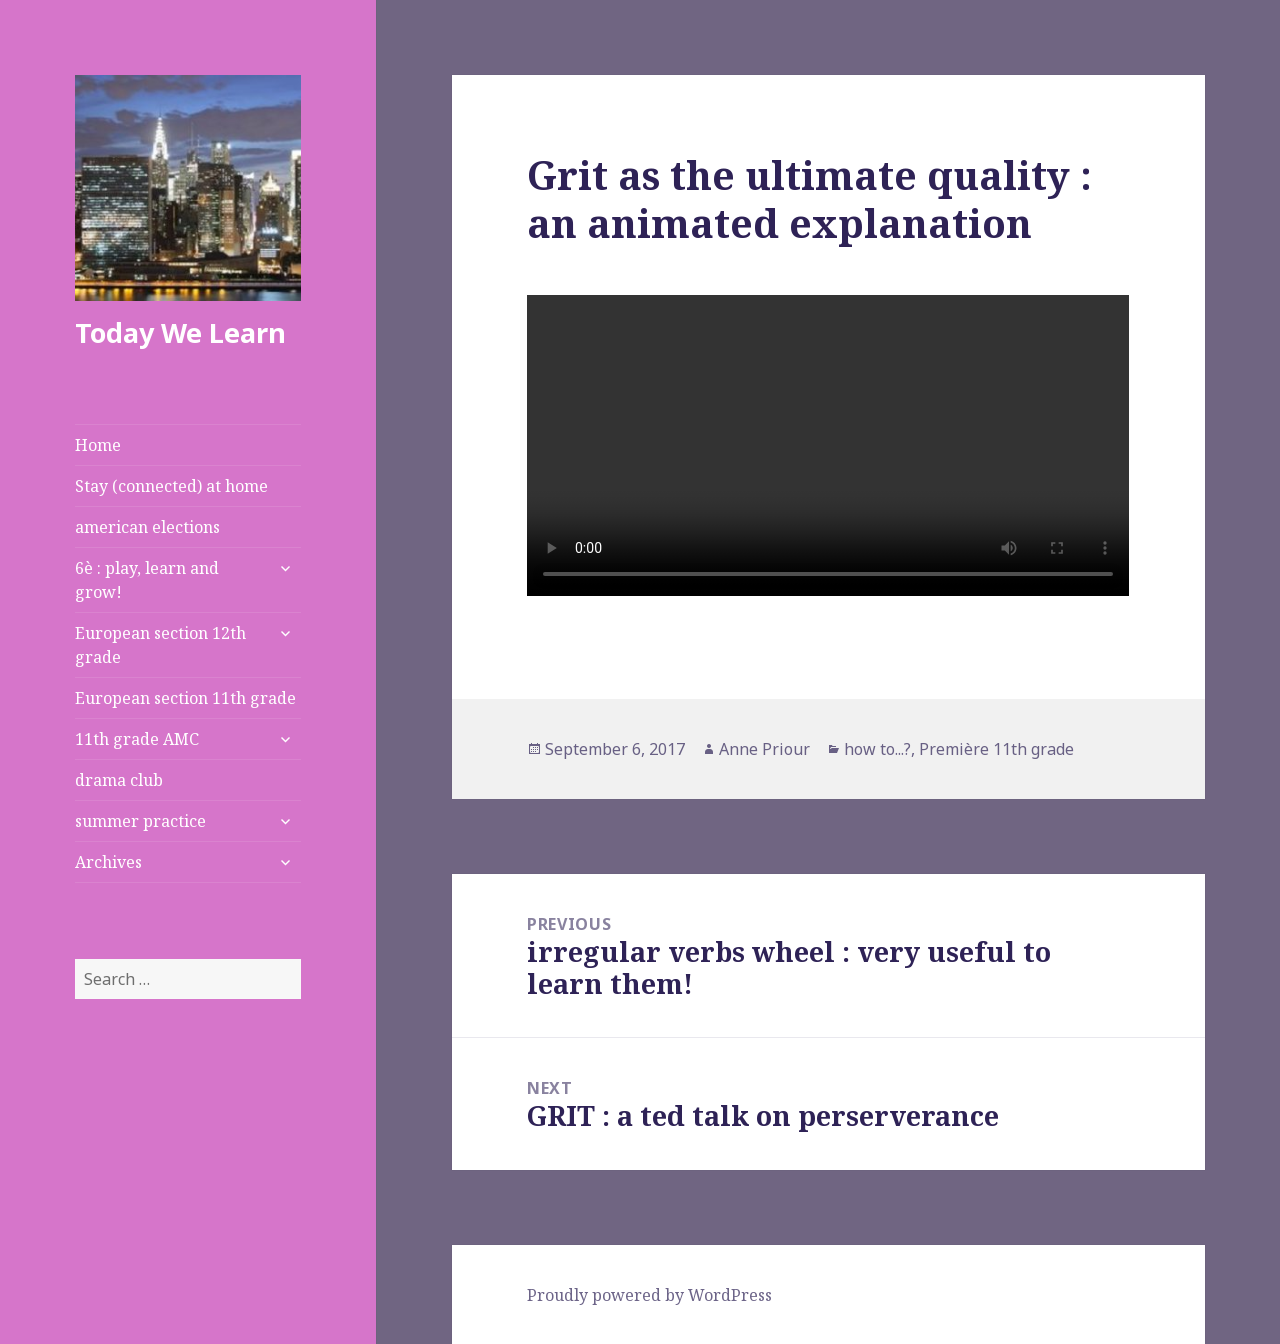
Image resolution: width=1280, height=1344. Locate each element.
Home (98, 445)
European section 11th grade (185, 698)
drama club (119, 780)
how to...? (877, 749)
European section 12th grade (160, 645)
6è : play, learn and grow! (147, 580)
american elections (147, 527)
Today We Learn (180, 332)
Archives (108, 862)
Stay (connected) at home (171, 486)
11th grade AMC (137, 739)
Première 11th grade (996, 749)
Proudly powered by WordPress (649, 1295)
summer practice (140, 821)
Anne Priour (764, 749)
